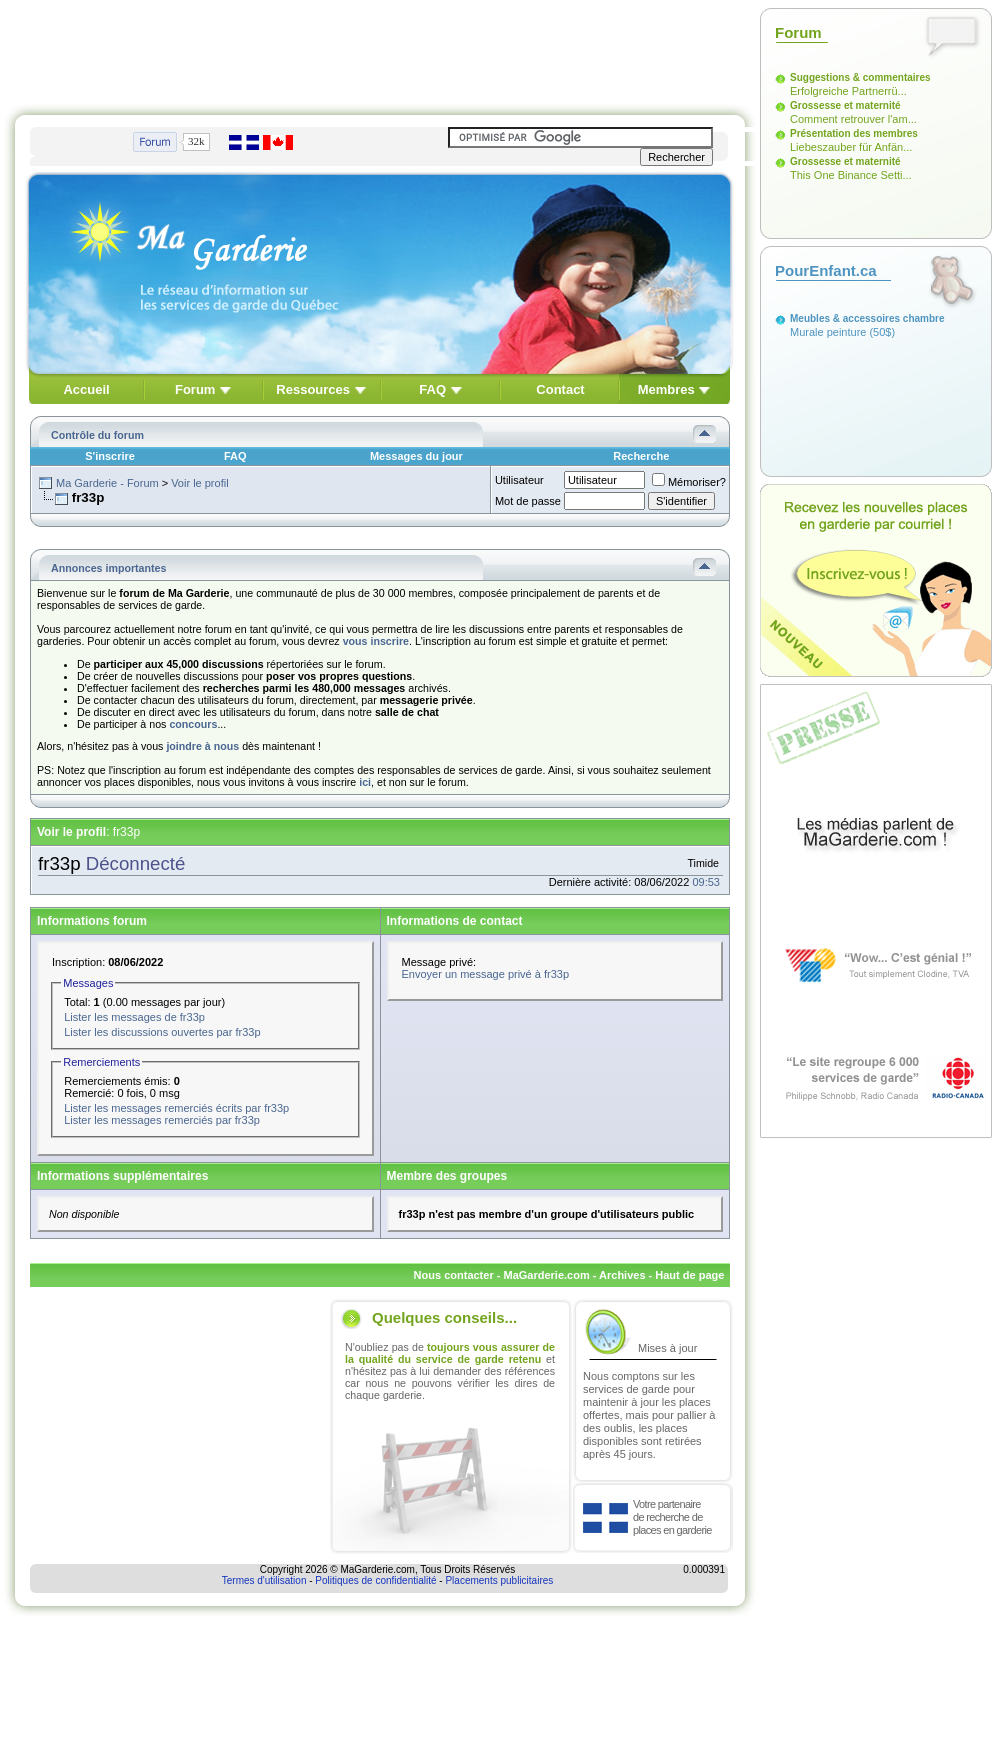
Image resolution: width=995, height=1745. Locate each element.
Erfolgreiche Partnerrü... (848, 91)
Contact (560, 389)
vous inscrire (376, 641)
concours (193, 724)
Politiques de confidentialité (375, 1580)
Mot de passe (528, 501)
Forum (195, 389)
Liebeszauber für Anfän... (851, 147)
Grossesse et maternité (845, 105)
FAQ (432, 389)
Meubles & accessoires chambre (867, 318)
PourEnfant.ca (826, 270)
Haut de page (689, 1275)
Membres (666, 389)
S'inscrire (110, 456)
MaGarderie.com (546, 1275)
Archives (622, 1275)
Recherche (641, 456)
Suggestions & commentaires (860, 77)
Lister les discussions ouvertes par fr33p (162, 1032)
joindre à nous (202, 746)
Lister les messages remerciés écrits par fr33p (176, 1108)
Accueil (86, 389)
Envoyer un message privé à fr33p (486, 974)
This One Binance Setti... (851, 175)
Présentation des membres (854, 133)
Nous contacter (454, 1275)
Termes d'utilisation (264, 1580)
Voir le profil (199, 483)
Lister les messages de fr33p (134, 1017)
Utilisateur (519, 480)
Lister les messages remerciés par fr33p (162, 1120)
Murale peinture (828, 332)
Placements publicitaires (499, 1580)
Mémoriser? (689, 482)
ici (365, 782)
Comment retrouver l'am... (853, 119)
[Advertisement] (380, 53)
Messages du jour (416, 456)
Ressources (313, 389)
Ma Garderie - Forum (107, 483)
